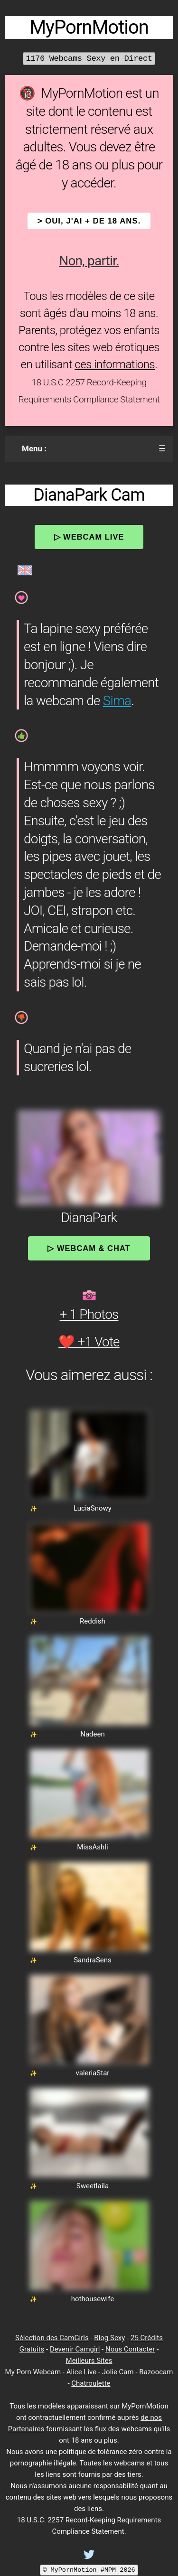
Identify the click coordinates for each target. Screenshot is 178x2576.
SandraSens (93, 1960)
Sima (117, 701)
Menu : (34, 448)
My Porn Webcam (33, 2372)
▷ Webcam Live (89, 536)
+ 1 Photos (89, 1314)
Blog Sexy (109, 2337)
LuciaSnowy (93, 1508)
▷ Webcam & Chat (88, 1248)
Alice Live (81, 2372)
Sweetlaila (92, 2186)
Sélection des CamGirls (52, 2337)
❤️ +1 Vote (89, 1342)
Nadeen (92, 1734)
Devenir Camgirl (75, 2349)
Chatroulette (90, 2383)
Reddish (92, 1621)
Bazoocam (156, 2372)
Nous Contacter (130, 2349)
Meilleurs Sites (89, 2360)
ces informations (115, 364)
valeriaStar (93, 2073)
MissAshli (92, 1847)
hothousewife (92, 2299)
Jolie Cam (118, 2372)
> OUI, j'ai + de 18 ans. (89, 220)
